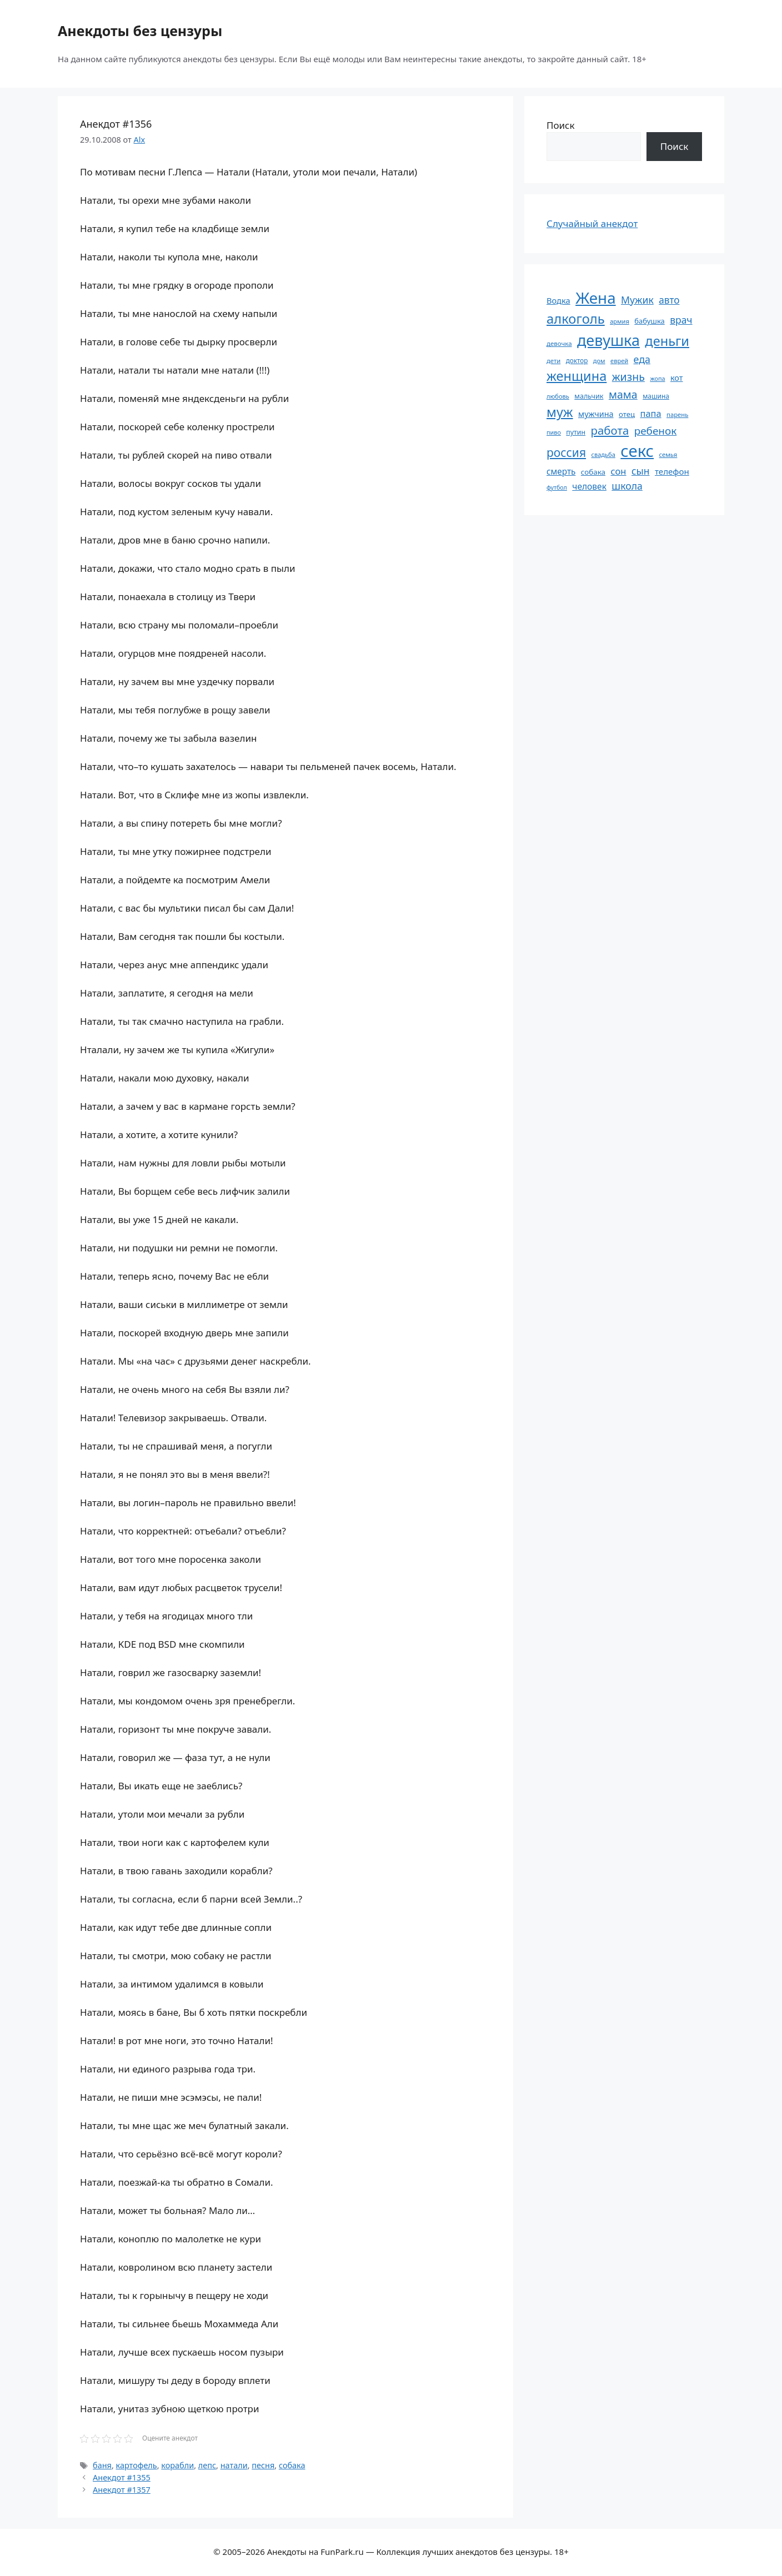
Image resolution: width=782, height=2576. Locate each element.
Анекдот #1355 (122, 2477)
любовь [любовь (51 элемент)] (558, 396)
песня (263, 2465)
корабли (177, 2465)
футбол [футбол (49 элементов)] (557, 487)
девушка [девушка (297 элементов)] (608, 340)
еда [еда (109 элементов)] (642, 359)
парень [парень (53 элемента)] (677, 414)
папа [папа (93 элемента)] (650, 413)
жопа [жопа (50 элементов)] (657, 378)
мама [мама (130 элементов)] (623, 394)
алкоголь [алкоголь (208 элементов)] (576, 319)
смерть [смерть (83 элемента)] (561, 471)
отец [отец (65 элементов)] (627, 414)
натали (234, 2465)
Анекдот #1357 (122, 2489)
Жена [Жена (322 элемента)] (595, 297)
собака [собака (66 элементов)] (593, 472)
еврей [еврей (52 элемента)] (619, 360)
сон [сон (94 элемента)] (618, 471)
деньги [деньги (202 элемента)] (667, 341)
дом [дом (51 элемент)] (599, 360)
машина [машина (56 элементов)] (656, 395)
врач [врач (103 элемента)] (681, 319)
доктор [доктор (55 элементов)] (577, 360)
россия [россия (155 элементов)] (566, 452)
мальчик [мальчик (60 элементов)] (588, 396)
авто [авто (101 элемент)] (669, 300)
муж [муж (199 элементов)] (560, 412)
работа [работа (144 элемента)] (610, 430)
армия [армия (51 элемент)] (619, 321)
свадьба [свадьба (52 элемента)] (603, 454)
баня (102, 2465)
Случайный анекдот (592, 223)
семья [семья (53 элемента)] (668, 454)
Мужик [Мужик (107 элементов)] (637, 299)
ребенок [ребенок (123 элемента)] (655, 431)
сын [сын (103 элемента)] (640, 470)
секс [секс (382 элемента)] (637, 451)
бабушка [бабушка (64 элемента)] (649, 321)
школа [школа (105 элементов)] (626, 485)
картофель (136, 2465)
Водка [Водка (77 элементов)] (558, 300)
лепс (207, 2465)
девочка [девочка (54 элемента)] (559, 343)
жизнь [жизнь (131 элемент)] (628, 376)
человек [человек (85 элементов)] (589, 486)
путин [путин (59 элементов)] (575, 432)
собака (292, 2465)
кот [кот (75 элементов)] (676, 378)
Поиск (561, 125)
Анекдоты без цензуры (140, 30)
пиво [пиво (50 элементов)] (554, 432)
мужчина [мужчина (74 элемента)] (596, 414)
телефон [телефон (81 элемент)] (672, 471)
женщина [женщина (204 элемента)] (576, 376)
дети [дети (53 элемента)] (553, 360)
